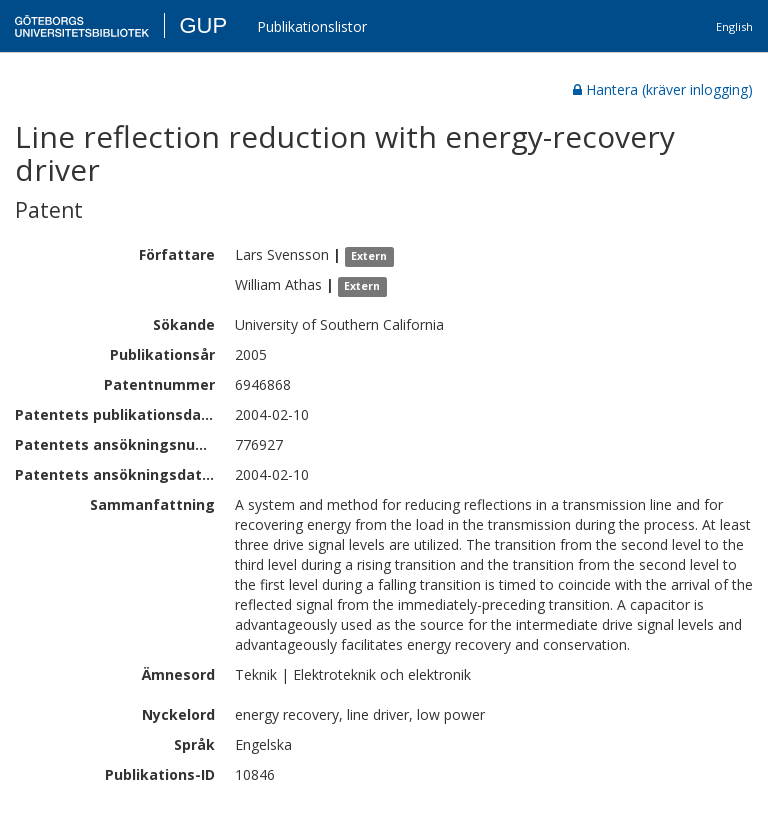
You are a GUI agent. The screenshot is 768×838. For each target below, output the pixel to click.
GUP (203, 25)
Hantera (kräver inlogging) (663, 89)
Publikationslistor (312, 26)
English (734, 26)
